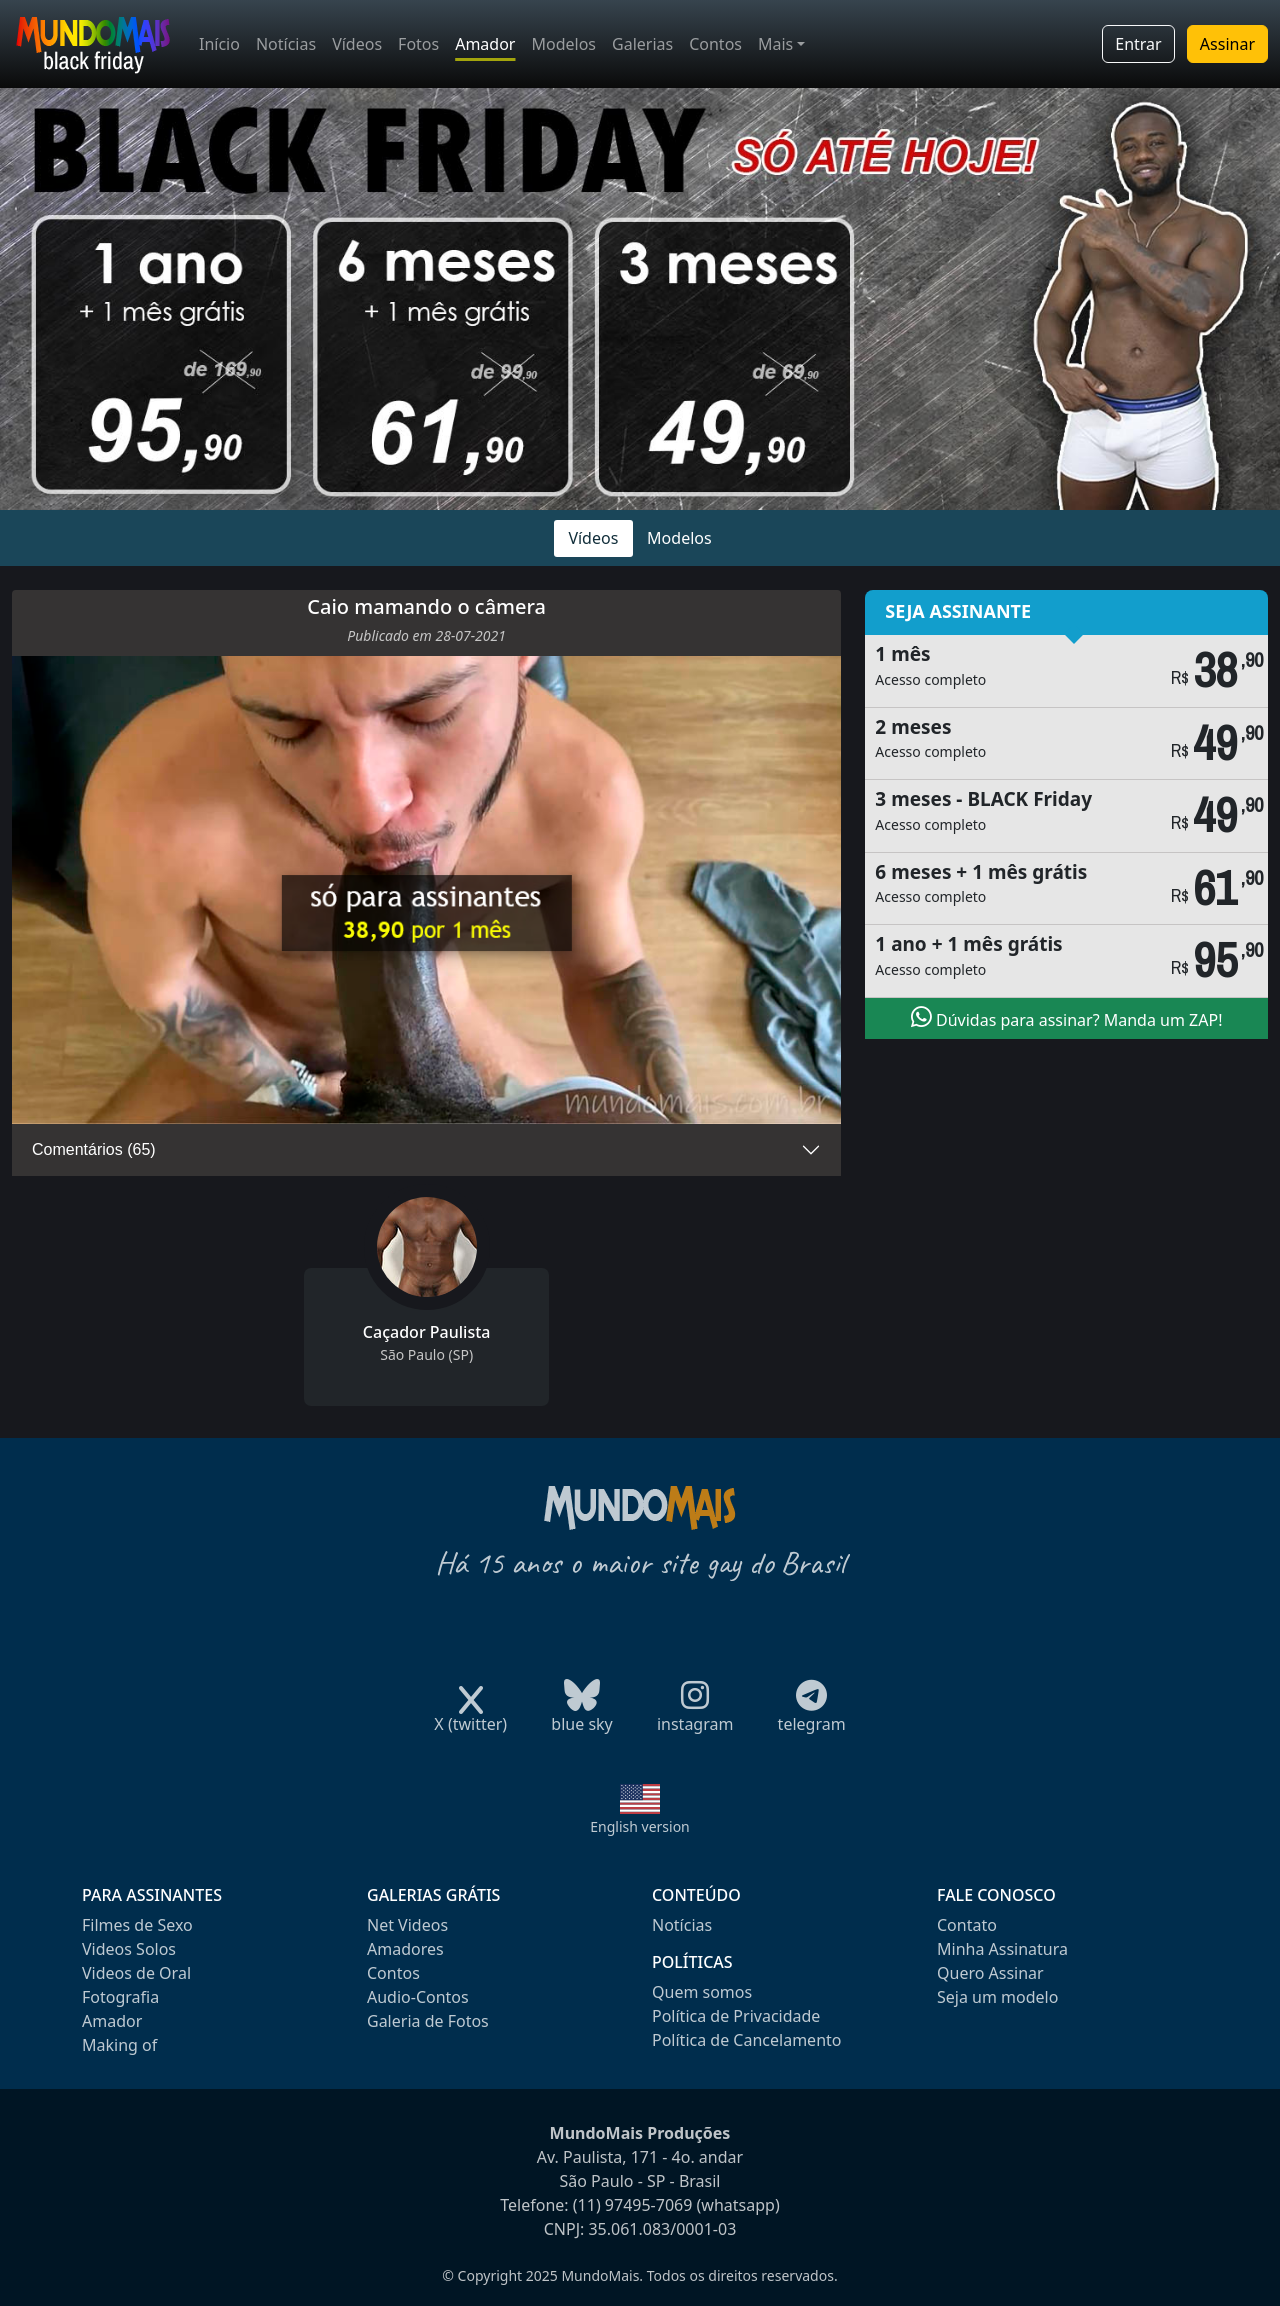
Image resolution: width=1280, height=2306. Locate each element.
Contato (967, 1925)
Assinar (1227, 44)
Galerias (642, 44)
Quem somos (702, 1992)
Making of (119, 2045)
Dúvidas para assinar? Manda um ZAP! (1067, 1018)
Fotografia (120, 1997)
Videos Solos (129, 1949)
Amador (485, 44)
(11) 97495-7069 (633, 2205)
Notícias (286, 44)
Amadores (405, 1949)
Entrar (1138, 44)
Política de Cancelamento (746, 2040)
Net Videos (407, 1925)
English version (640, 1826)
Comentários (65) (94, 1149)
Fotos (418, 44)
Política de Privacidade (736, 2016)
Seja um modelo (997, 1997)
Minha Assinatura (1002, 1949)
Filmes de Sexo (137, 1925)
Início (219, 44)
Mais (775, 44)
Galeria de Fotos (428, 2021)
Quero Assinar (990, 1973)
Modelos (563, 44)
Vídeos (357, 44)
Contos (715, 44)
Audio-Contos (418, 1997)
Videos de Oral (136, 1973)
